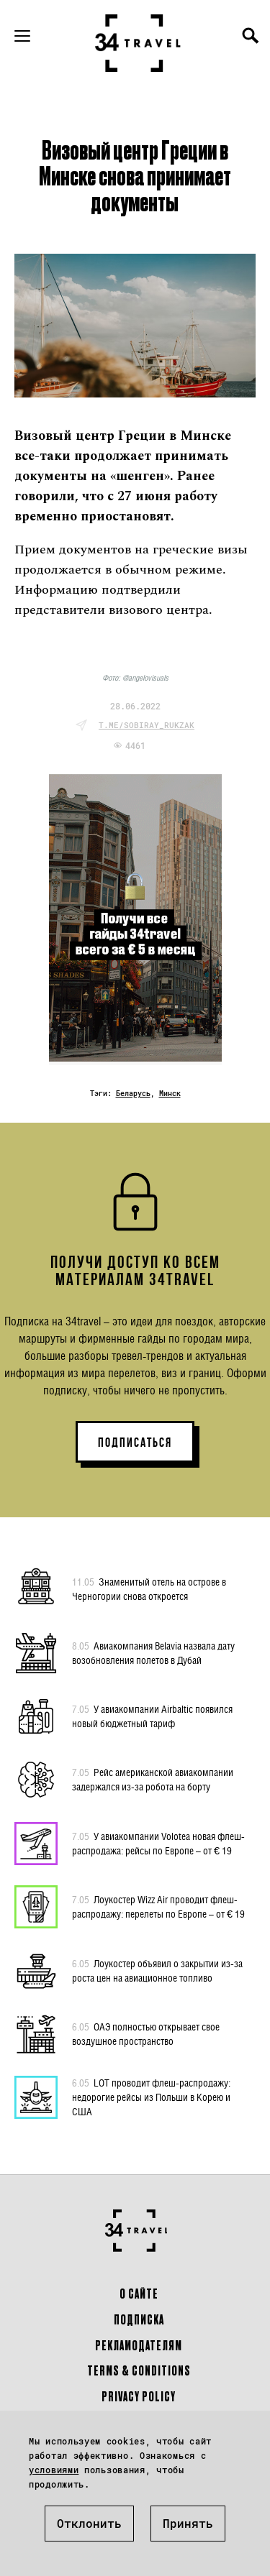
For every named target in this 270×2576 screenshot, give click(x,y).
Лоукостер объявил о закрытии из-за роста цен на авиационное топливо (157, 1970)
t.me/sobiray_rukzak (146, 724)
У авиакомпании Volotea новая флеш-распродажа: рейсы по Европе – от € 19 (158, 1843)
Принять (188, 2523)
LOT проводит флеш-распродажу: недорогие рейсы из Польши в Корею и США (151, 2096)
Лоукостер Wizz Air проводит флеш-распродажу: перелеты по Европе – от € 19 (158, 1906)
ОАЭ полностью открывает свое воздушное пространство (146, 2033)
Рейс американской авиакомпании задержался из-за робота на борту (152, 1779)
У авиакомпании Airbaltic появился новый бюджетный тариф (152, 1715)
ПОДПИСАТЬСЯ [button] (135, 1442)
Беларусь (133, 1093)
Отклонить (89, 2523)
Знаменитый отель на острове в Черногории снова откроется (149, 1588)
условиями (53, 2469)
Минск (170, 1093)
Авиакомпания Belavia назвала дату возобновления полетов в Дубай (153, 1652)
